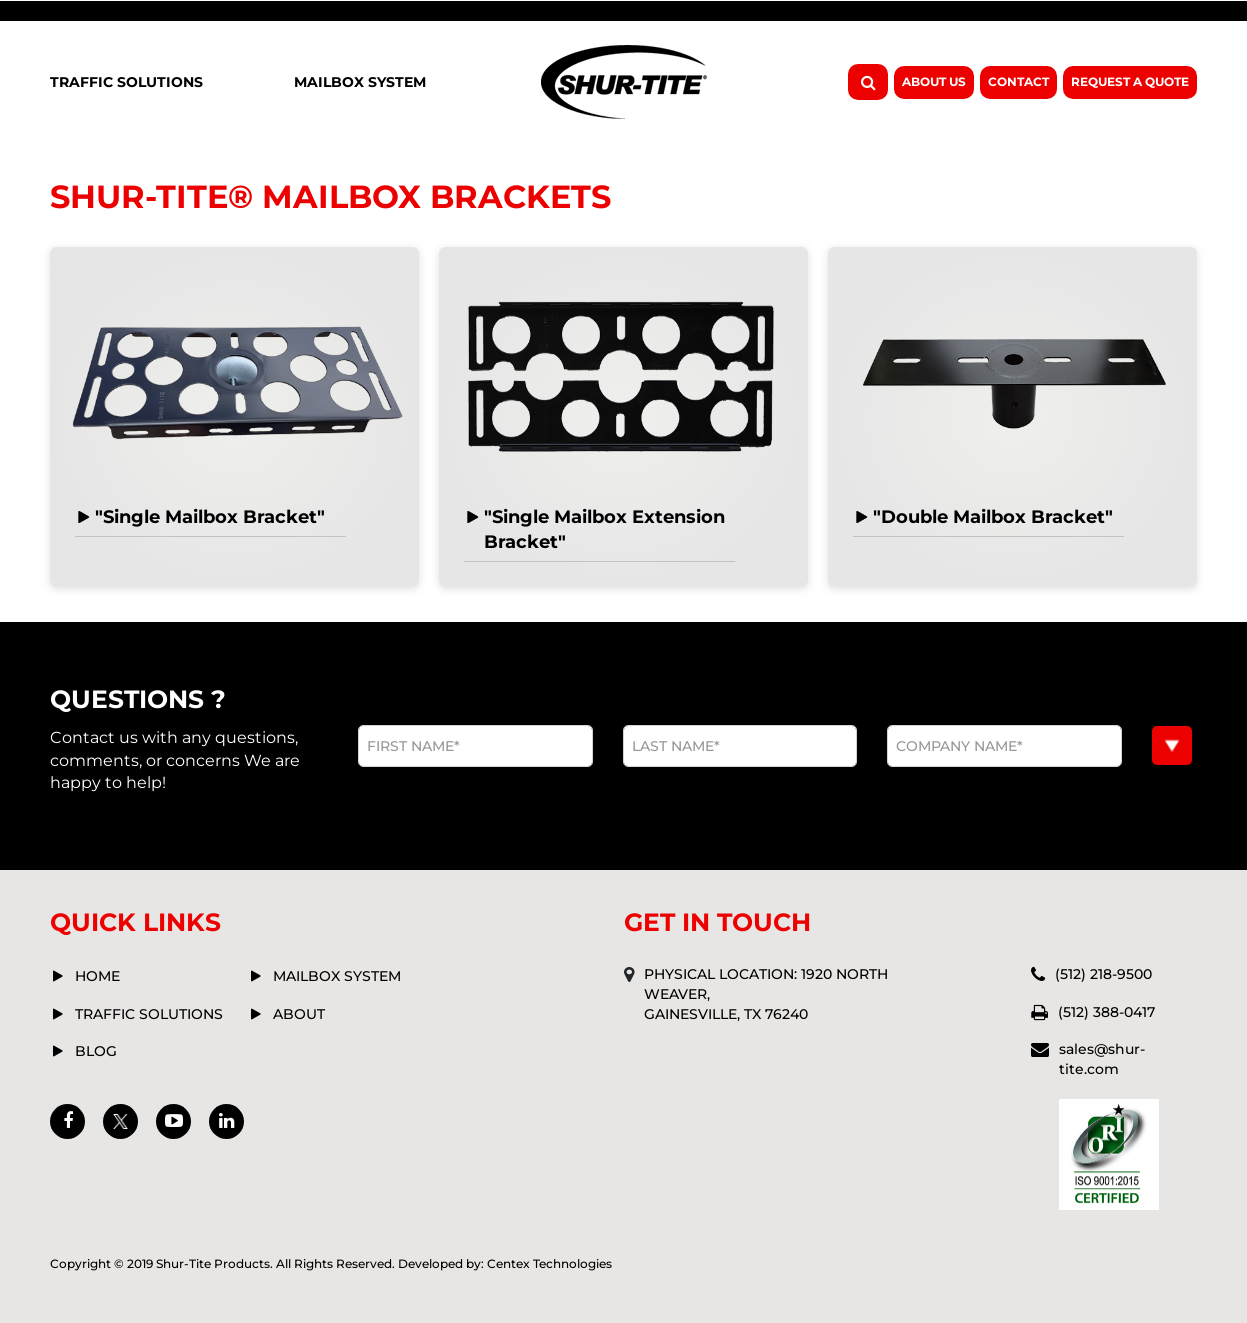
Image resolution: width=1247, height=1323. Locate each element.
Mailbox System (360, 82)
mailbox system (337, 976)
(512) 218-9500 (1103, 974)
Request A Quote (1130, 81)
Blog (96, 1051)
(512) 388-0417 (1106, 1012)
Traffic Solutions (126, 82)
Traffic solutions (149, 1014)
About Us (934, 81)
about (299, 1014)
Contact (1018, 81)
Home (97, 976)
